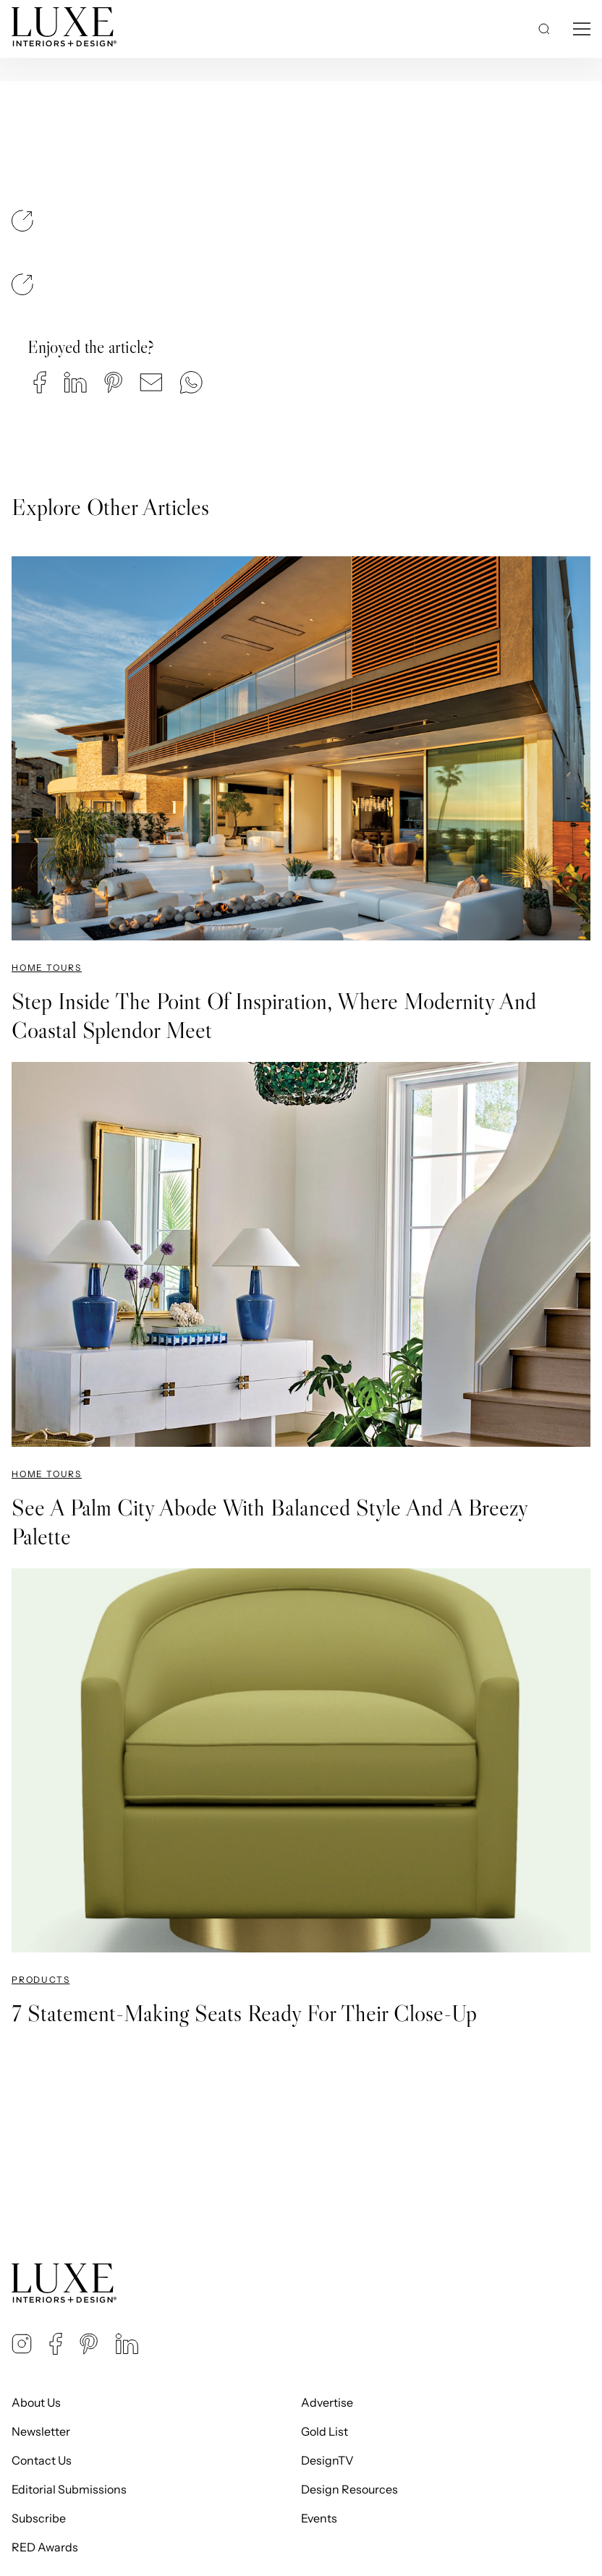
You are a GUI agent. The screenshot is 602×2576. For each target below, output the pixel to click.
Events (319, 2518)
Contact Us (42, 2460)
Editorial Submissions (69, 2489)
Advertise (327, 2402)
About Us (36, 2402)
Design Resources (349, 2489)
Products (40, 1979)
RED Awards (45, 2547)
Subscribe (39, 2518)
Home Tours (47, 967)
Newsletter (41, 2431)
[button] (39, 382)
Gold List (324, 2431)
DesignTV (327, 2460)
